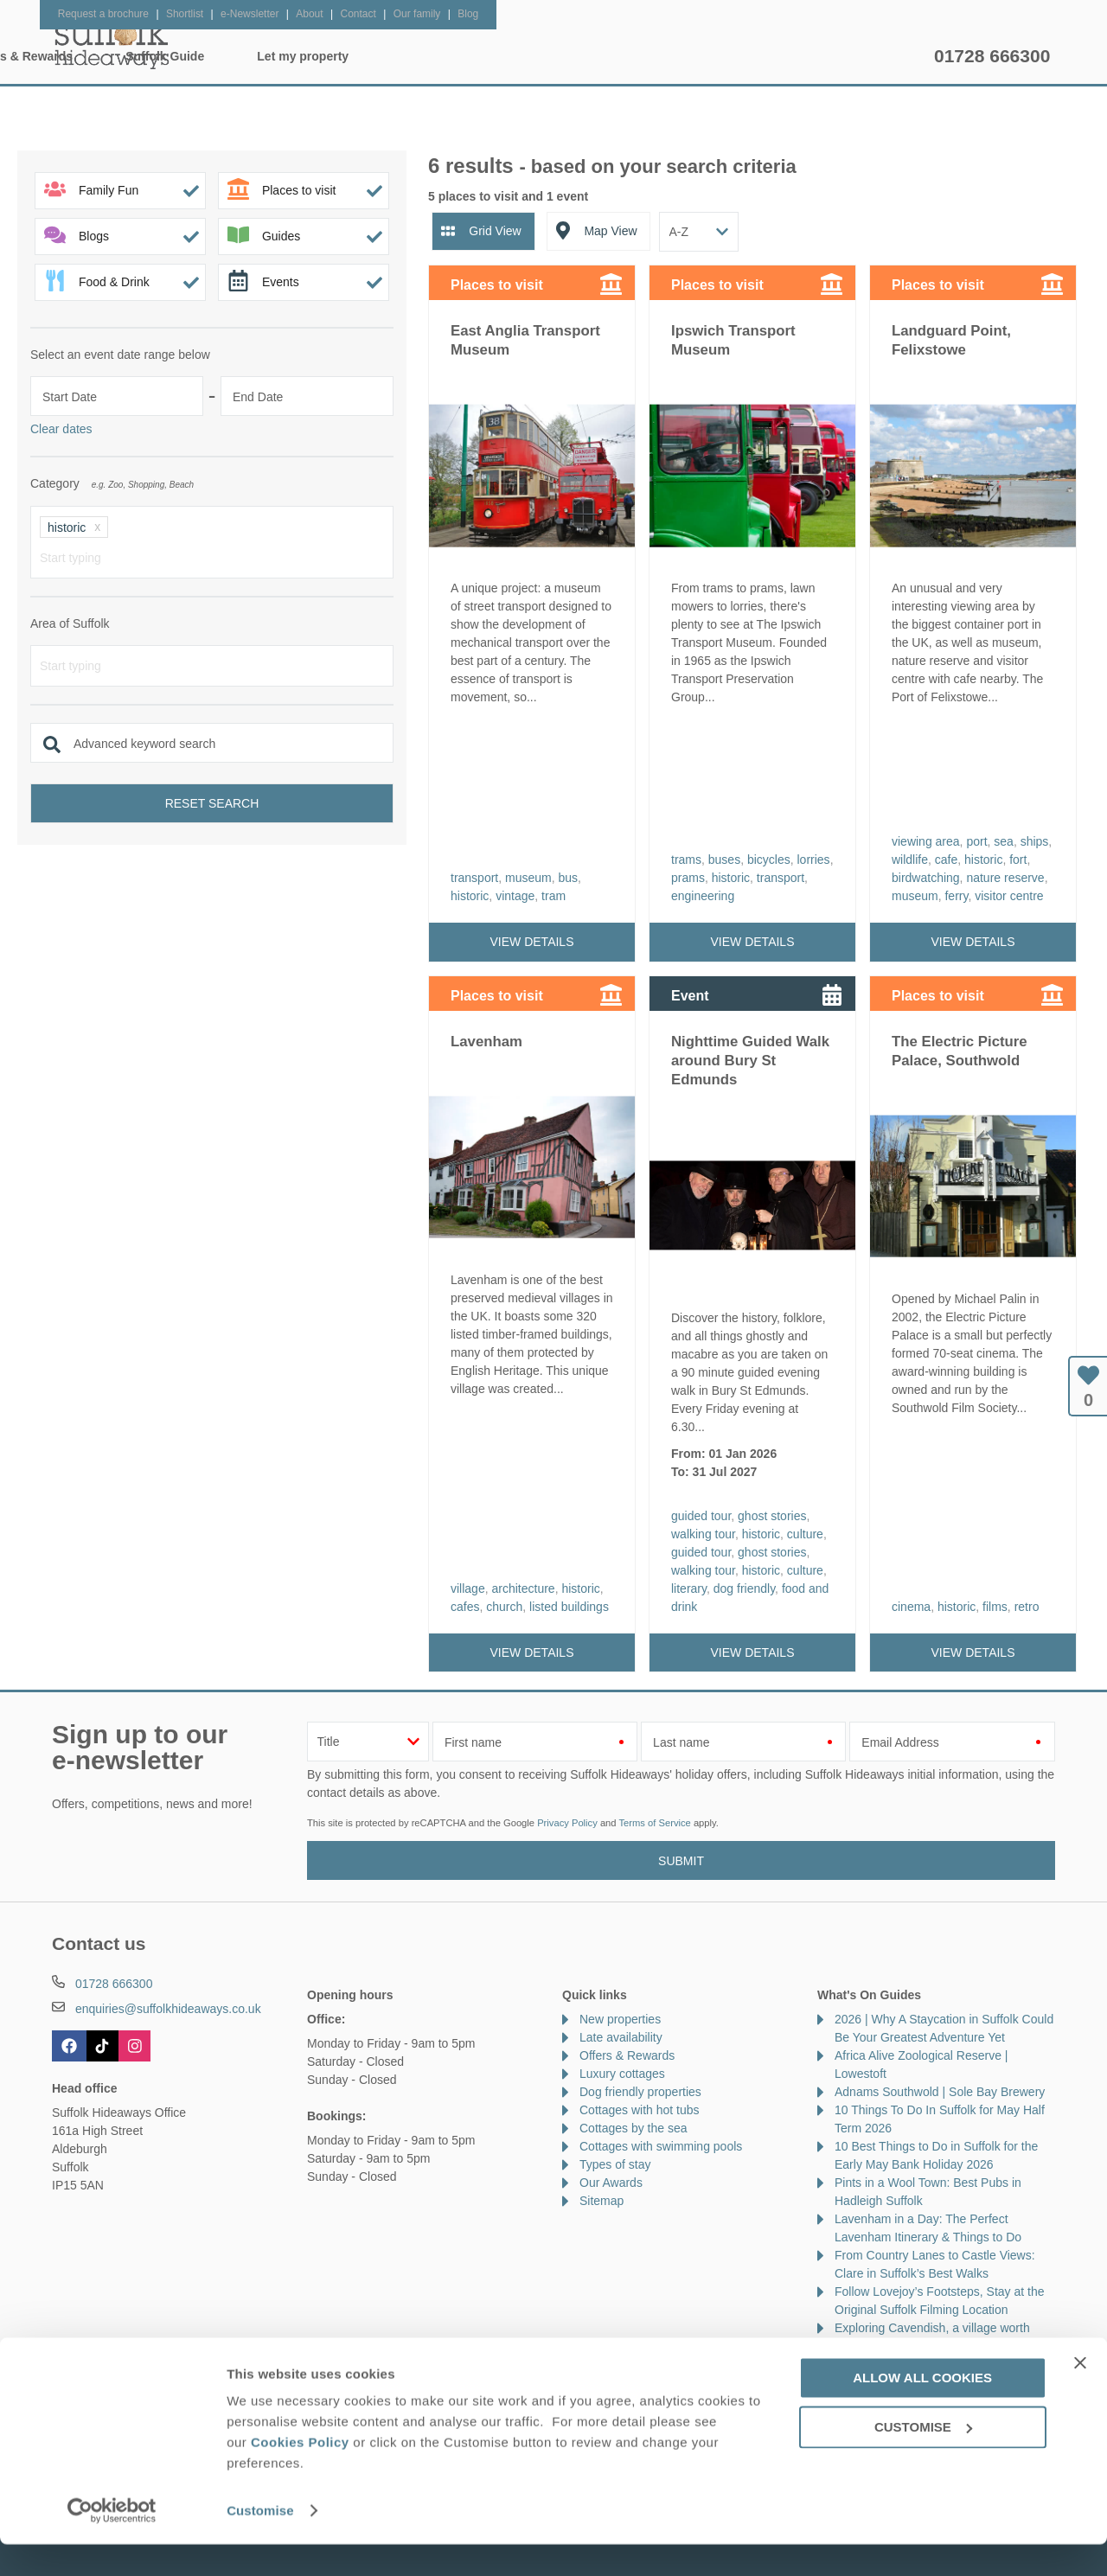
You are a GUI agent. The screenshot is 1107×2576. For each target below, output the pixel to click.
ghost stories (772, 1516)
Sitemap (601, 2201)
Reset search (212, 803)
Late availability (620, 2037)
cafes (465, 1607)
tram (553, 896)
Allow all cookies (922, 2409)
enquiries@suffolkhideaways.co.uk (168, 2009)
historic (470, 896)
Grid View (495, 231)
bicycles (768, 859)
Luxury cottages (622, 2074)
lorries (813, 859)
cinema (911, 1607)
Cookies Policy (300, 2473)
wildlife (910, 859)
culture (805, 1534)
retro (1027, 1607)
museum (528, 878)
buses (724, 859)
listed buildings (569, 1607)
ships (1035, 841)
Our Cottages (324, 56)
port (976, 841)
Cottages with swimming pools (660, 2146)
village (468, 1588)
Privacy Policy (567, 1823)
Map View (610, 231)
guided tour (701, 1516)
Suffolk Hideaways (112, 43)
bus (569, 878)
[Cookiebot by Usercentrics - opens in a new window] (112, 2542)
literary (689, 1588)
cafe (946, 859)
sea (1004, 841)
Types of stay (614, 2164)
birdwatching (926, 878)
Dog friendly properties (640, 2092)
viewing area (926, 841)
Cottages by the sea (633, 2128)
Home (217, 56)
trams (686, 859)
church (504, 1607)
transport (474, 878)
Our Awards (611, 2182)
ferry (956, 896)
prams (688, 878)
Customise (260, 2541)
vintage (515, 896)
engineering (702, 896)
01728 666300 (992, 56)
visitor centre (1009, 896)
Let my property (862, 56)
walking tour (703, 1534)
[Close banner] (1080, 2394)
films (995, 1607)
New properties (620, 2019)
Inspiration (446, 56)
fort (1018, 859)
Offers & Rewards (580, 56)
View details (532, 942)
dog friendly (744, 1588)
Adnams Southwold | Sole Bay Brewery (940, 2092)
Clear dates (61, 429)
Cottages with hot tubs (639, 2110)
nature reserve (1005, 878)
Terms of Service (654, 1823)
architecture (522, 1588)
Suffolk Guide (724, 56)
